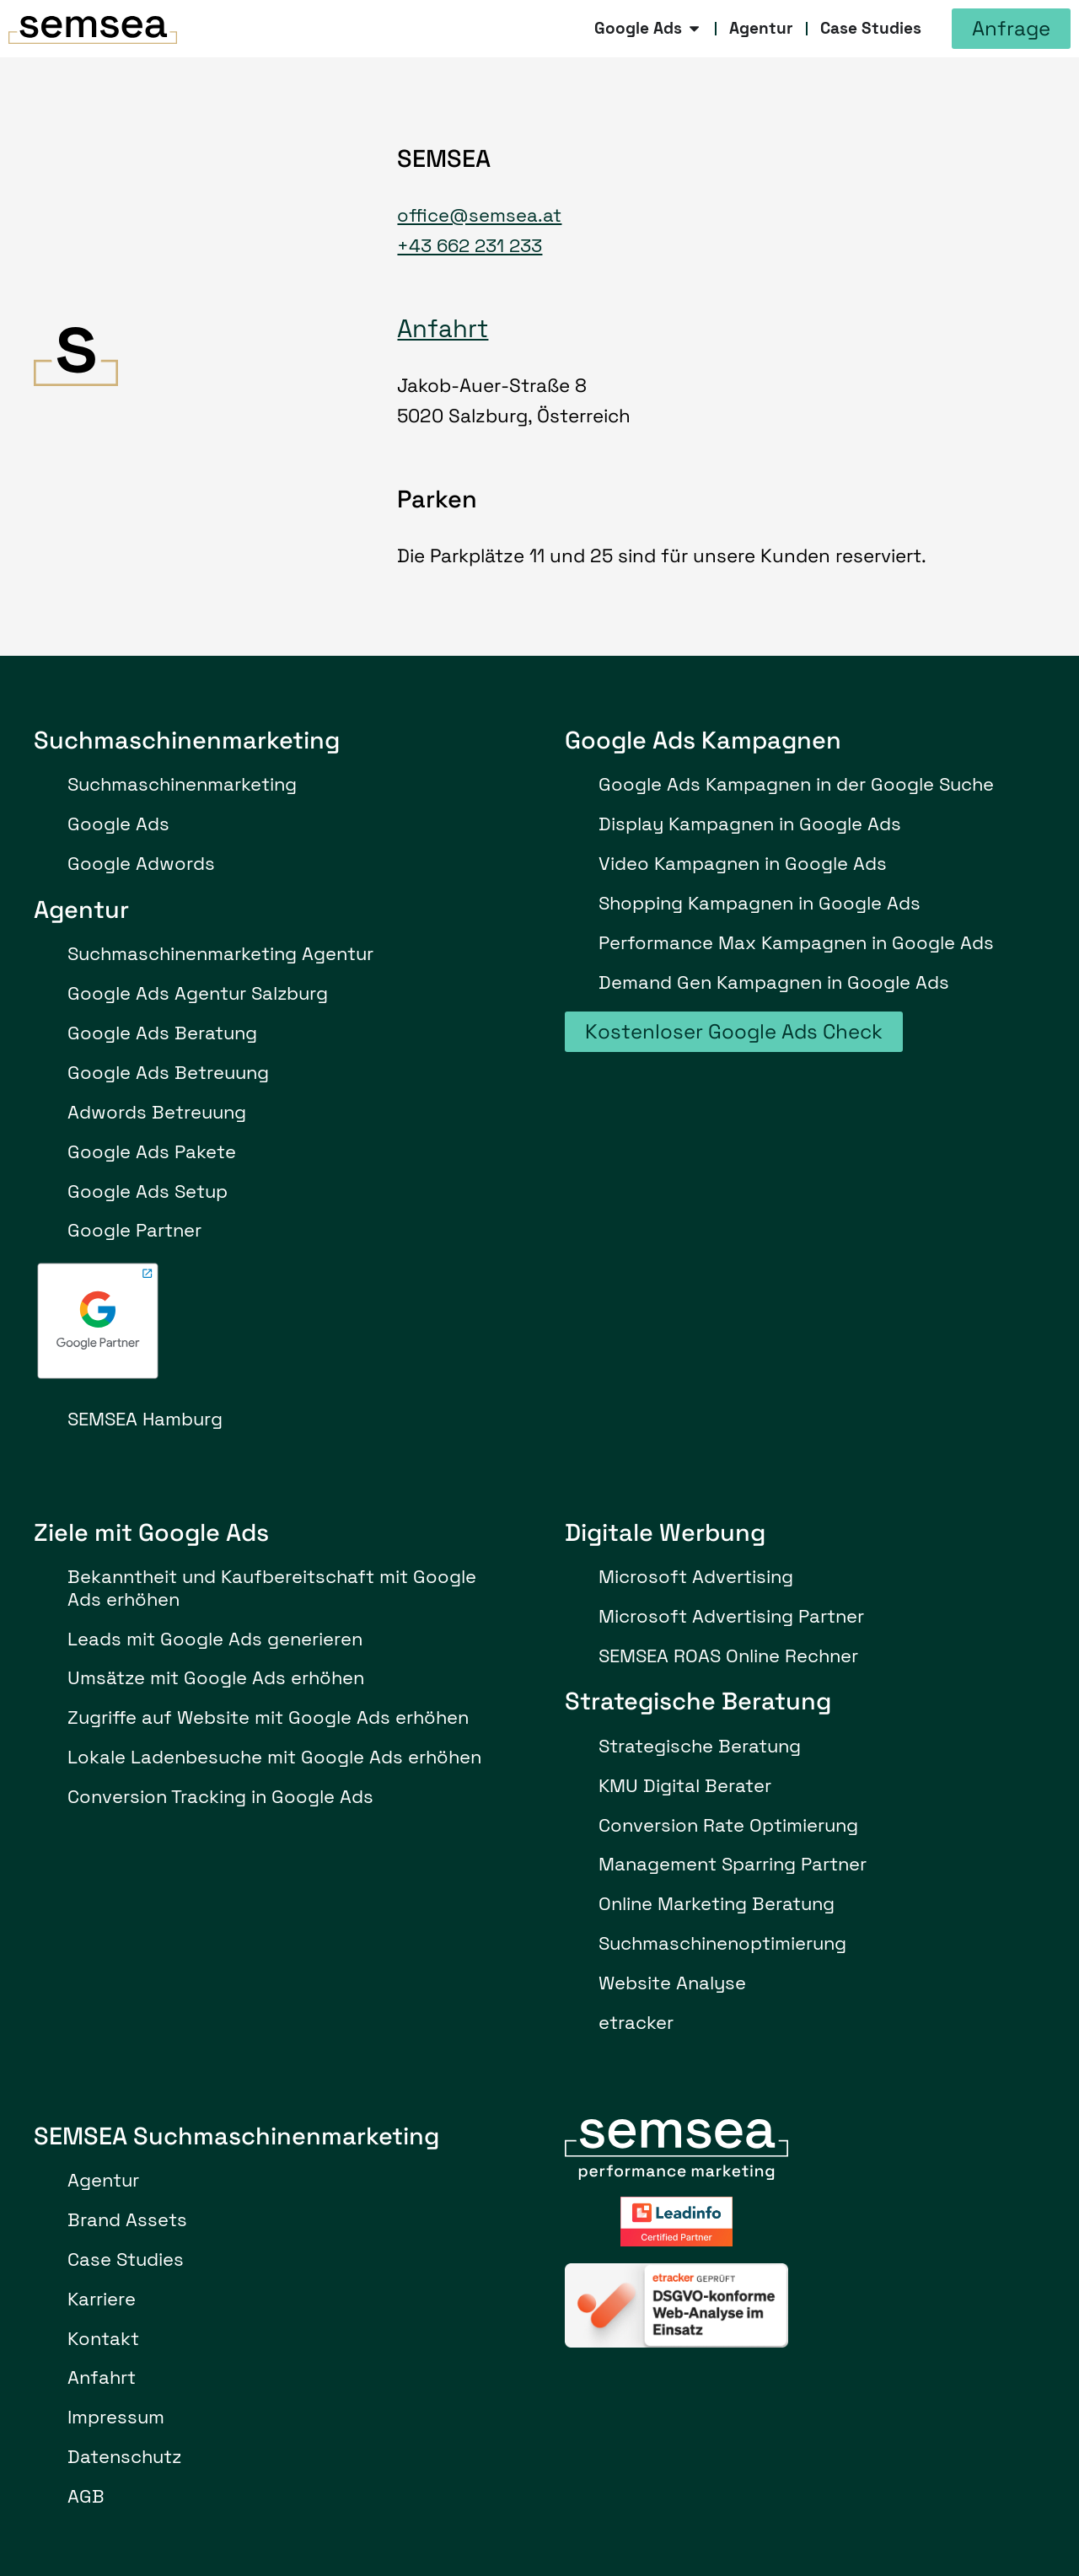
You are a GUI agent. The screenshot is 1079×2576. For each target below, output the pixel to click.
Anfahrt (442, 329)
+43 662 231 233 (469, 245)
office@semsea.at (479, 215)
